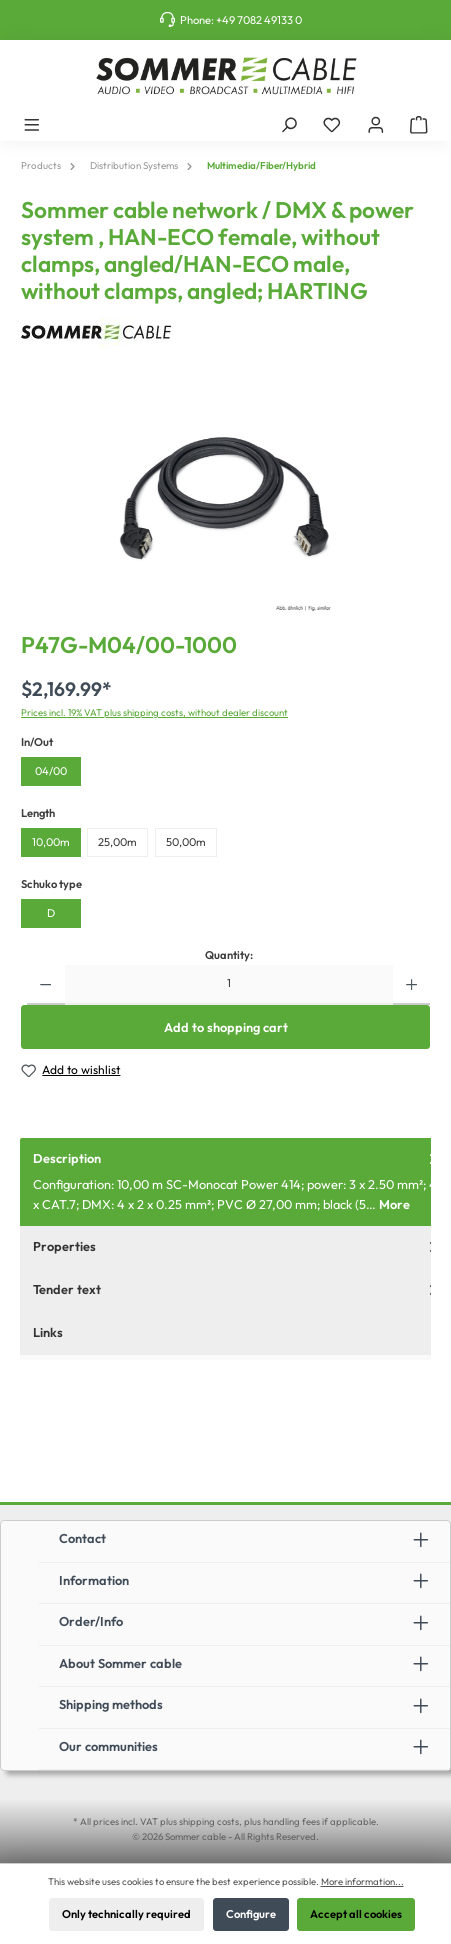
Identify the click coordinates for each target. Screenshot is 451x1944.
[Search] (289, 124)
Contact (82, 1538)
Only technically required (126, 1914)
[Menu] (32, 124)
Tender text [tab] (237, 1289)
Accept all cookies (356, 1914)
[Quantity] (229, 985)
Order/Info (91, 1621)
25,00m (117, 842)
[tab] (235, 1182)
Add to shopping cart (226, 1027)
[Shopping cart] (419, 124)
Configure (251, 1914)
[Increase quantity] (411, 985)
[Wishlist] (332, 124)
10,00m (51, 842)
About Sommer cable (120, 1663)
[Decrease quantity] (45, 985)
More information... (362, 1881)
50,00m (186, 842)
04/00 (51, 771)
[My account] (376, 124)
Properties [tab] (237, 1246)
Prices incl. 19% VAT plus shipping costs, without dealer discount (154, 712)
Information (94, 1580)
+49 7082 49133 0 (259, 20)
